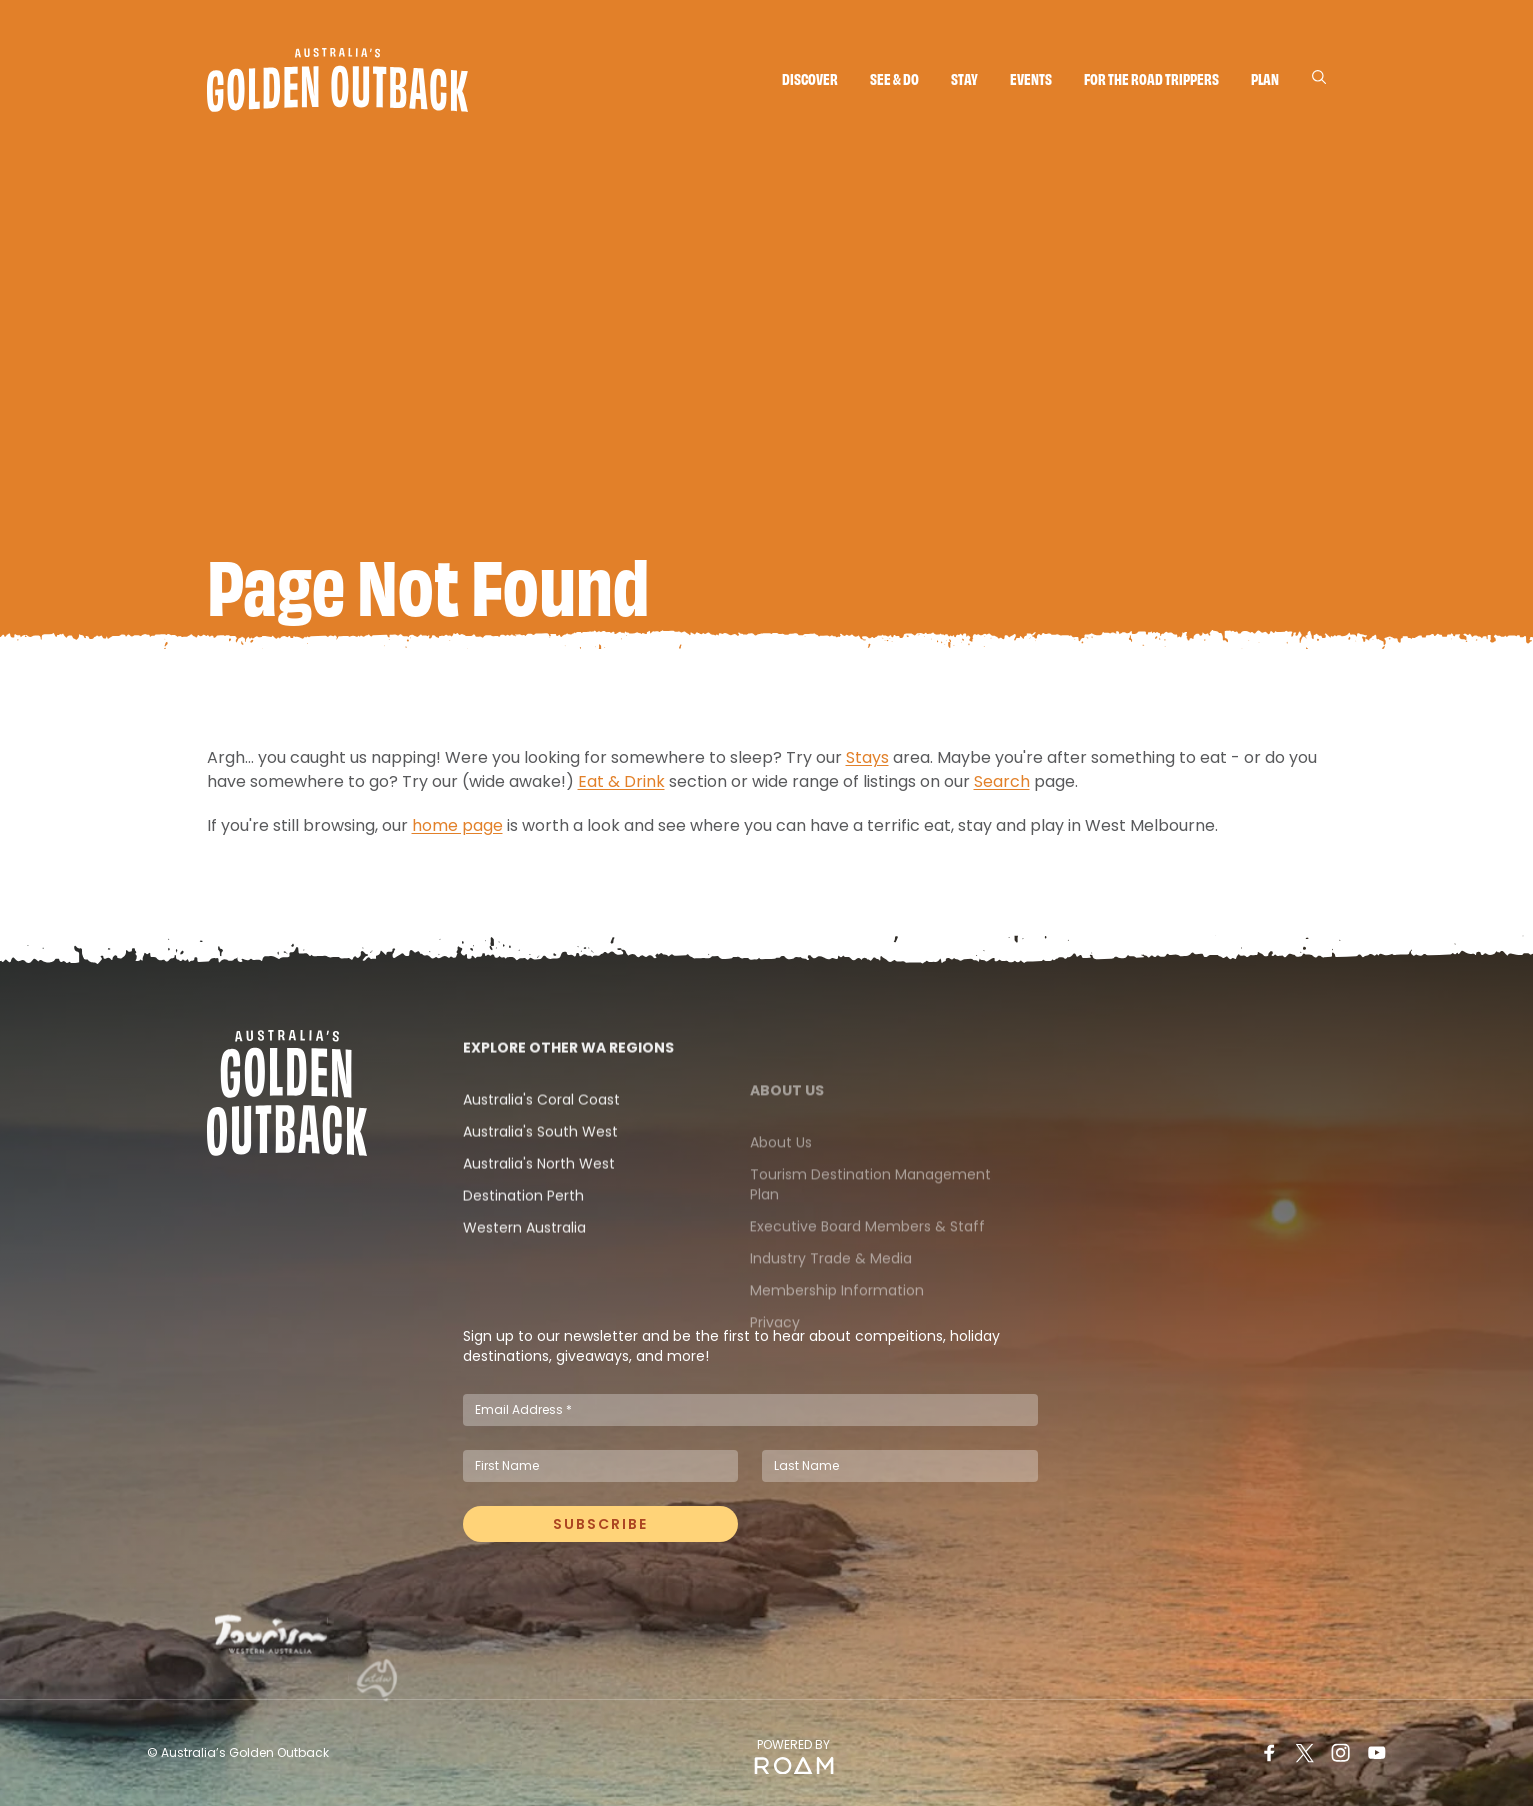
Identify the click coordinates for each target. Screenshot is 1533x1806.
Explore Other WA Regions (568, 1099)
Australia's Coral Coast (541, 1151)
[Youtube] (1377, 1753)
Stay (964, 78)
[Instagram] (1341, 1753)
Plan (1265, 78)
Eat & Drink (621, 791)
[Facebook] (1269, 1753)
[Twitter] (1305, 1753)
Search (1002, 791)
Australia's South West (540, 1183)
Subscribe (600, 1534)
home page (457, 835)
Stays (867, 767)
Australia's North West (539, 1215)
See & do (894, 78)
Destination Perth (523, 1247)
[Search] (1319, 77)
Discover (810, 78)
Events (1031, 78)
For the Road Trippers (1151, 78)
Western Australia (524, 1279)
